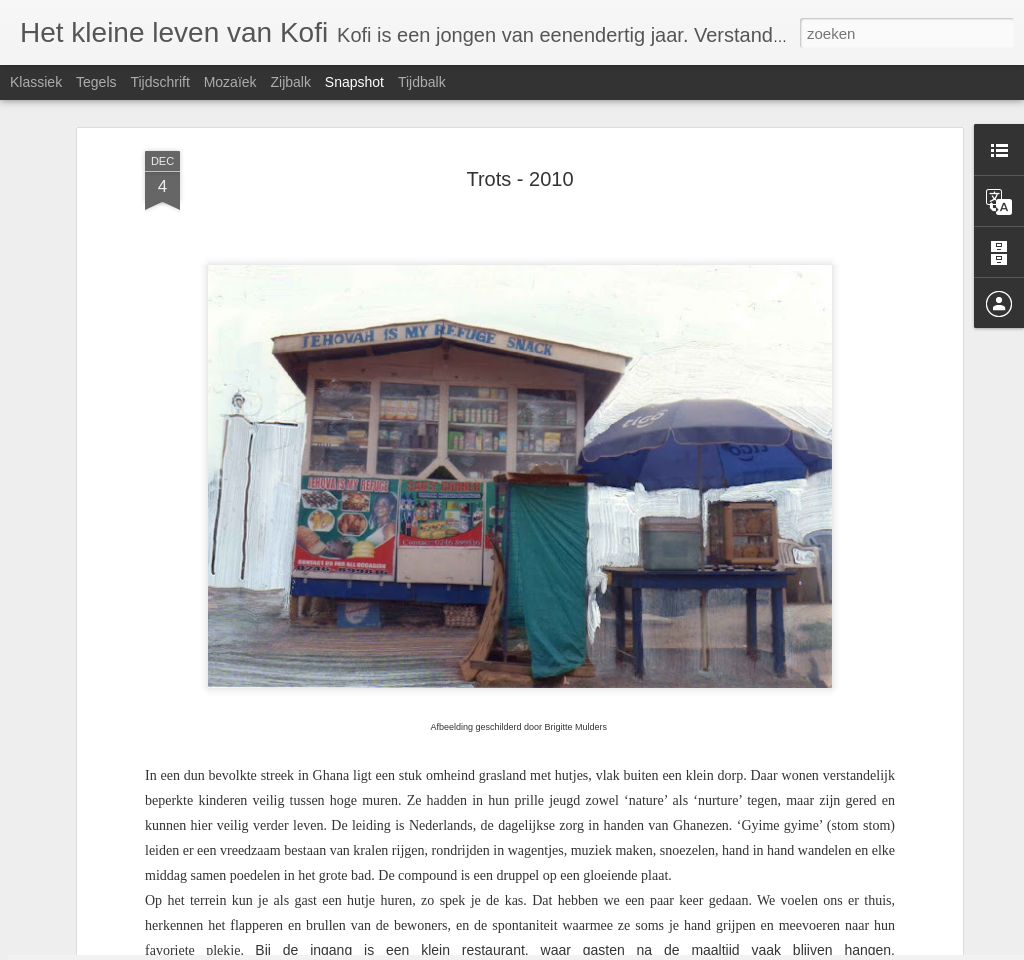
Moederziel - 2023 (369, 899)
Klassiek (36, 82)
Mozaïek (230, 82)
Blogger (645, 949)
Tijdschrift (159, 82)
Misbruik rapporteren (721, 949)
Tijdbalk (422, 82)
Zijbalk (290, 82)
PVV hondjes (132, 887)
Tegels (96, 82)
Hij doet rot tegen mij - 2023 (627, 889)
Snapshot (354, 82)
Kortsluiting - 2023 (849, 888)
